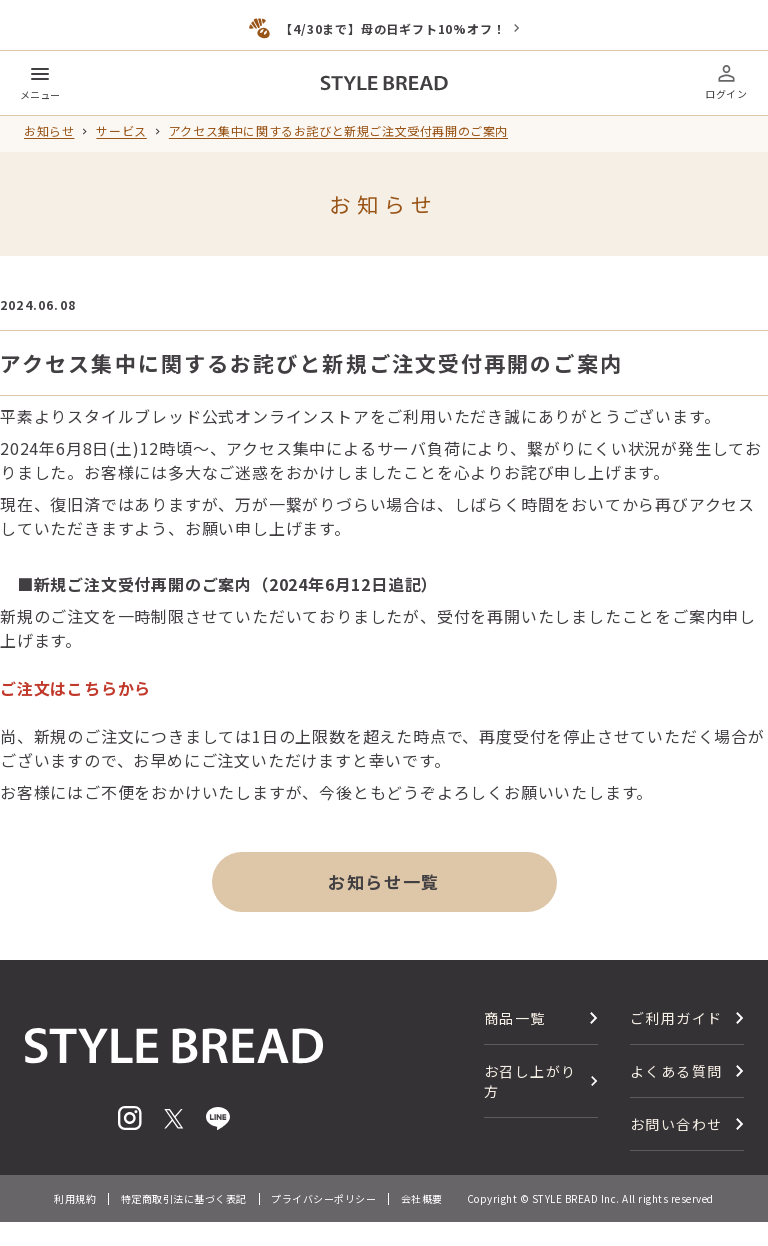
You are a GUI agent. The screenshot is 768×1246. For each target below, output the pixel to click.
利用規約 (75, 1198)
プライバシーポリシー (323, 1198)
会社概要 (422, 1198)
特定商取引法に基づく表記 (184, 1198)
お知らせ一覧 (384, 881)
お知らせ (49, 131)
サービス (121, 131)
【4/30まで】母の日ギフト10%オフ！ (392, 28)
